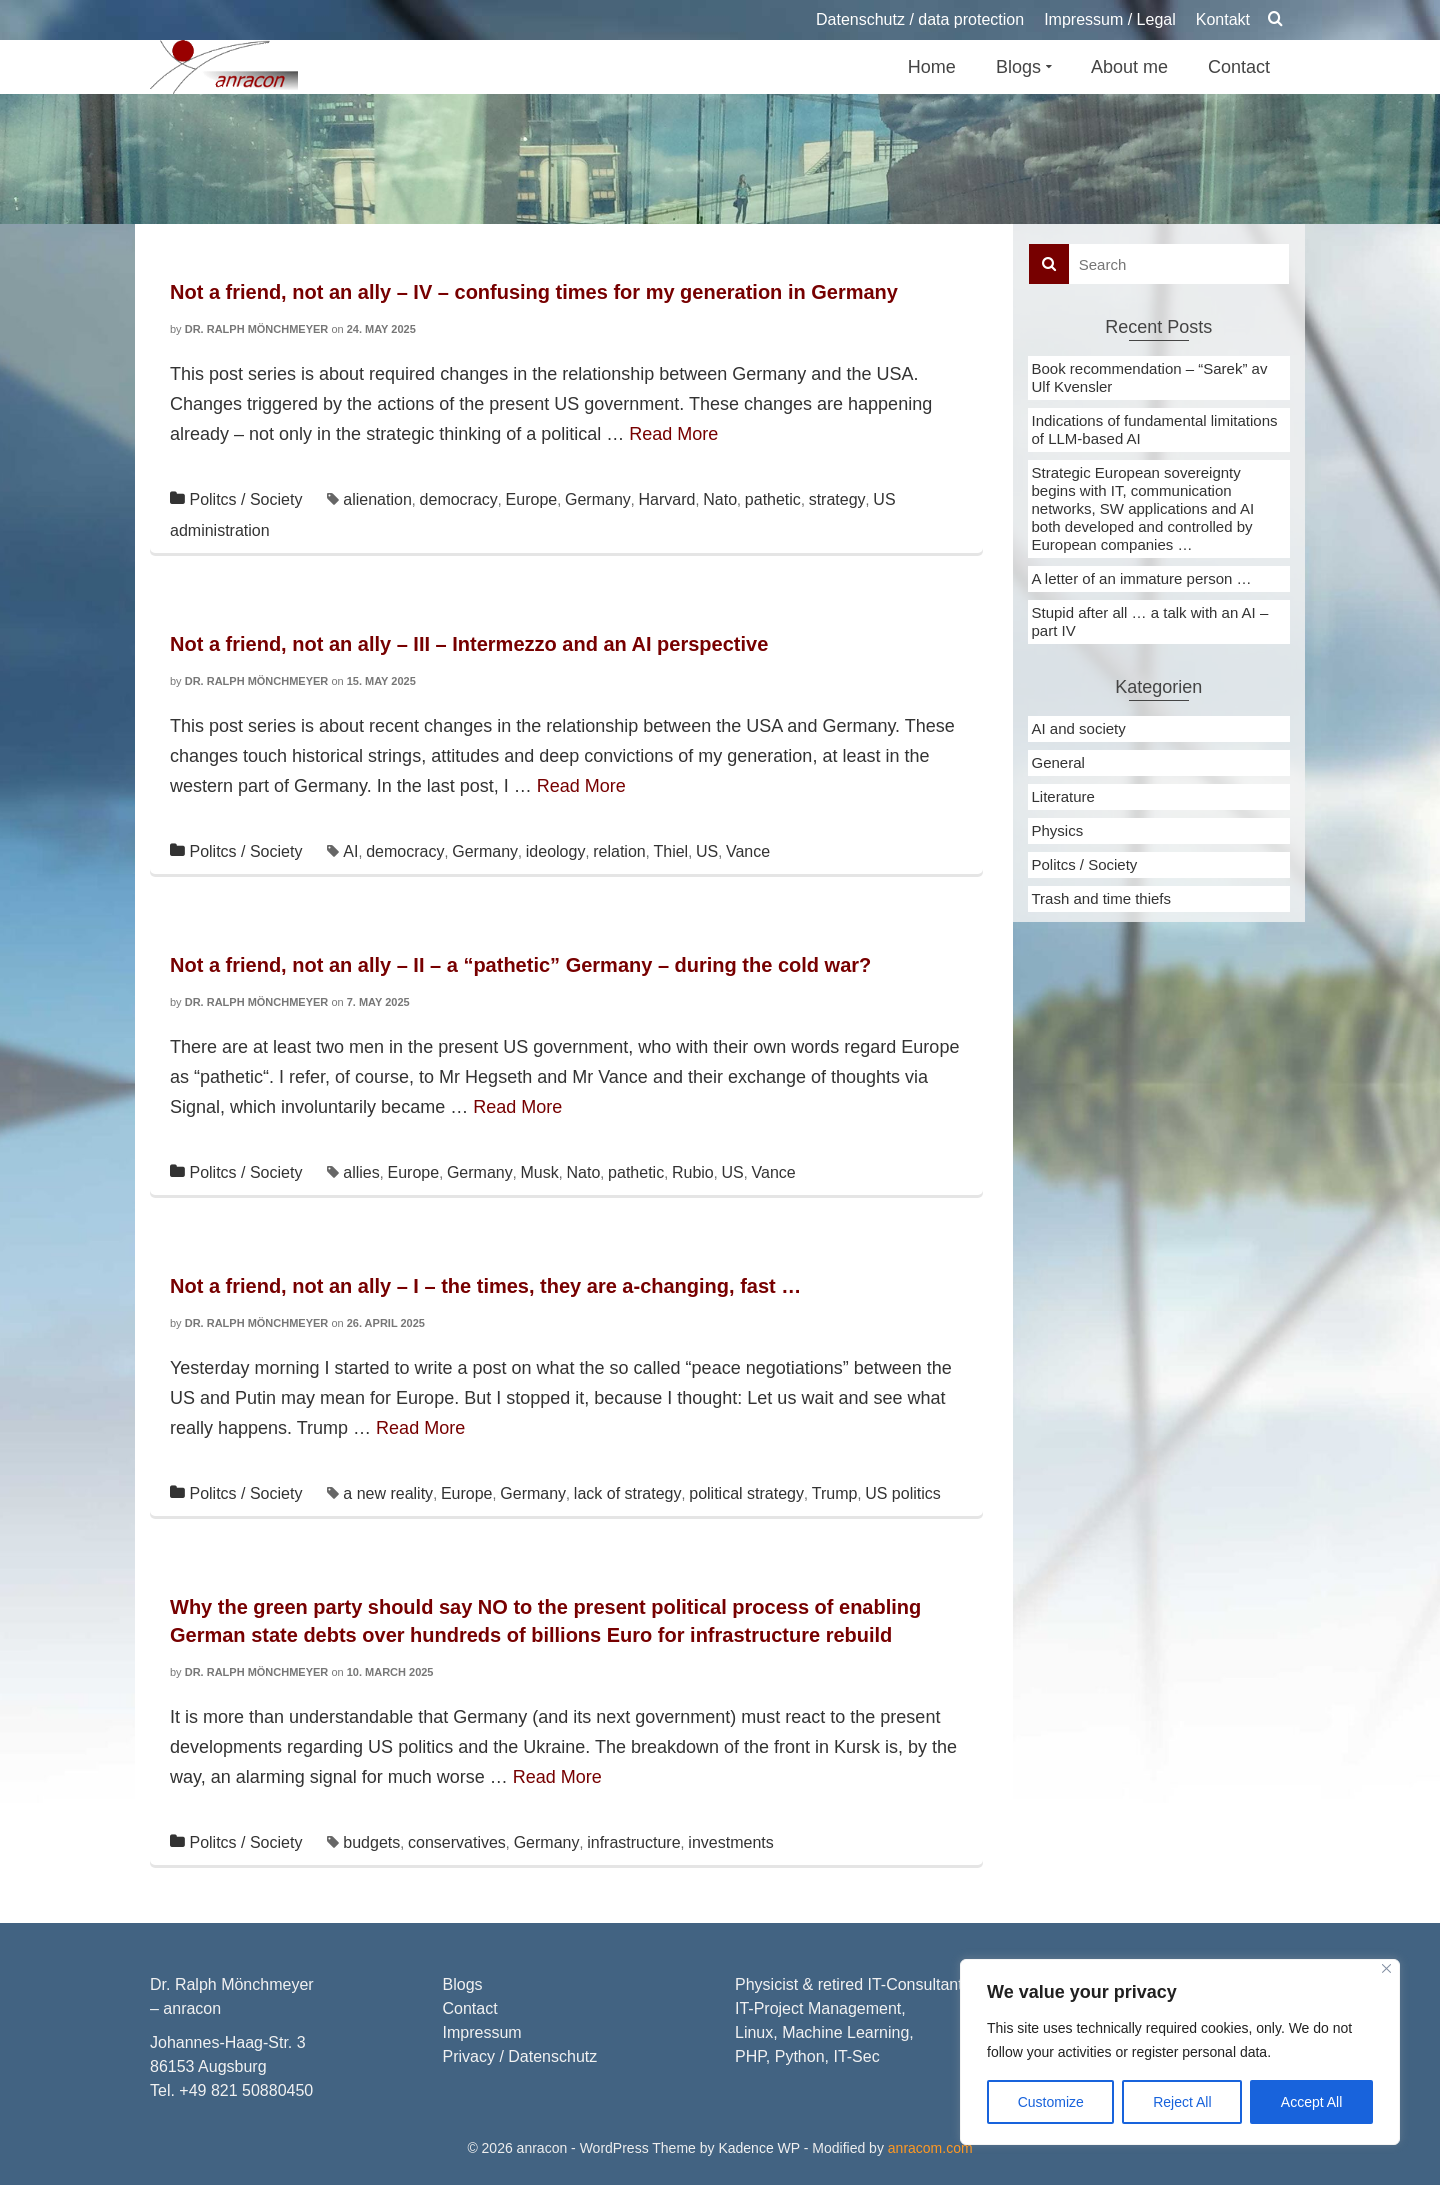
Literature (1063, 796)
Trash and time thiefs (1102, 898)
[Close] (1386, 1968)
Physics (1058, 830)
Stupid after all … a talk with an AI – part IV (1150, 621)
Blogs (463, 1984)
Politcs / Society (245, 499)
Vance (748, 851)
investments (730, 1842)
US (707, 851)
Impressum (482, 2032)
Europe (532, 499)
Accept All (1311, 2102)
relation (619, 851)
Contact (470, 2008)
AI (350, 851)
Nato (720, 499)
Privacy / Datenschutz (520, 2056)
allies (361, 1172)
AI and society (1079, 728)
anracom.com (930, 2148)
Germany (598, 499)
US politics (903, 1493)
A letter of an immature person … (1142, 578)
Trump (835, 1493)
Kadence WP (758, 2148)
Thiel (670, 851)
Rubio (693, 1172)
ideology (556, 851)
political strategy (746, 1493)
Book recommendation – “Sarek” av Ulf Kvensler (1150, 377)
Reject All (1182, 2102)
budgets (371, 1842)
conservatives (457, 1842)
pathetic (773, 499)
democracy (459, 499)
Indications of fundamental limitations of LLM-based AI (1155, 429)
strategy (837, 499)
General (1058, 762)
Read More (673, 434)
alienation (377, 499)
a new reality (388, 1493)
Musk (540, 1172)
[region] (1180, 2052)
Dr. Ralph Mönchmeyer (257, 329)
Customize (1051, 2102)
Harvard (667, 499)
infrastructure (633, 1842)
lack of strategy (628, 1493)
